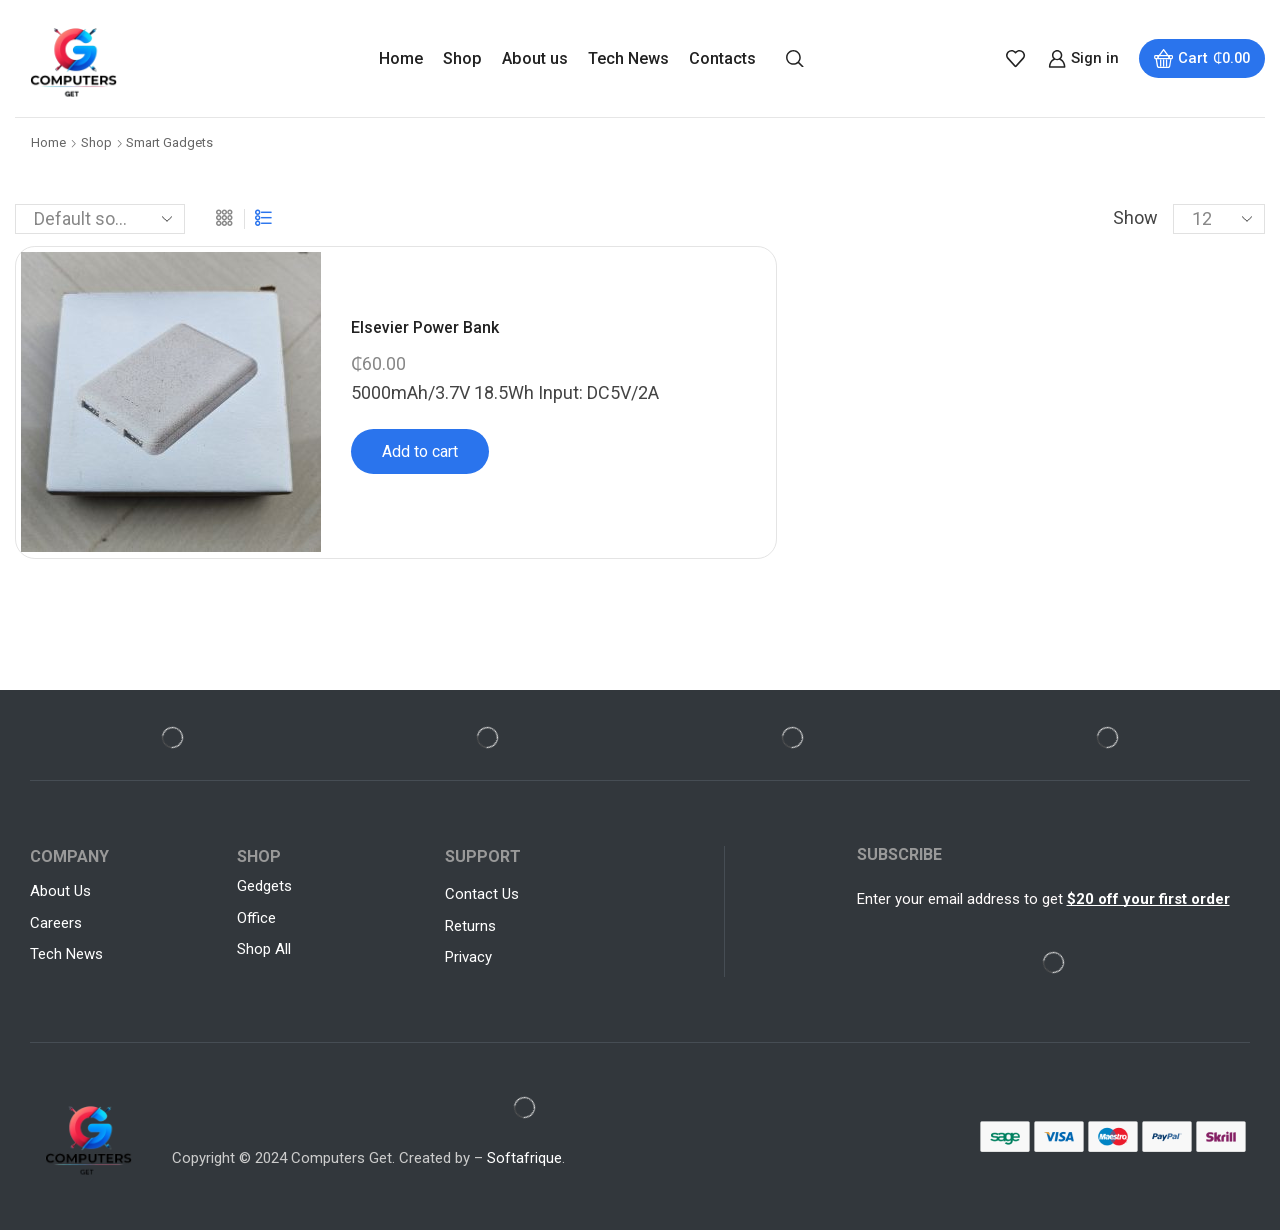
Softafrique (524, 1159)
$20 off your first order (1148, 899)
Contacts (722, 58)
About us (535, 58)
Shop (462, 58)
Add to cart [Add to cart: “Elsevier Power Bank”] (420, 451)
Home (401, 58)
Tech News (628, 58)
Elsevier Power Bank (425, 327)
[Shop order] (100, 219)
